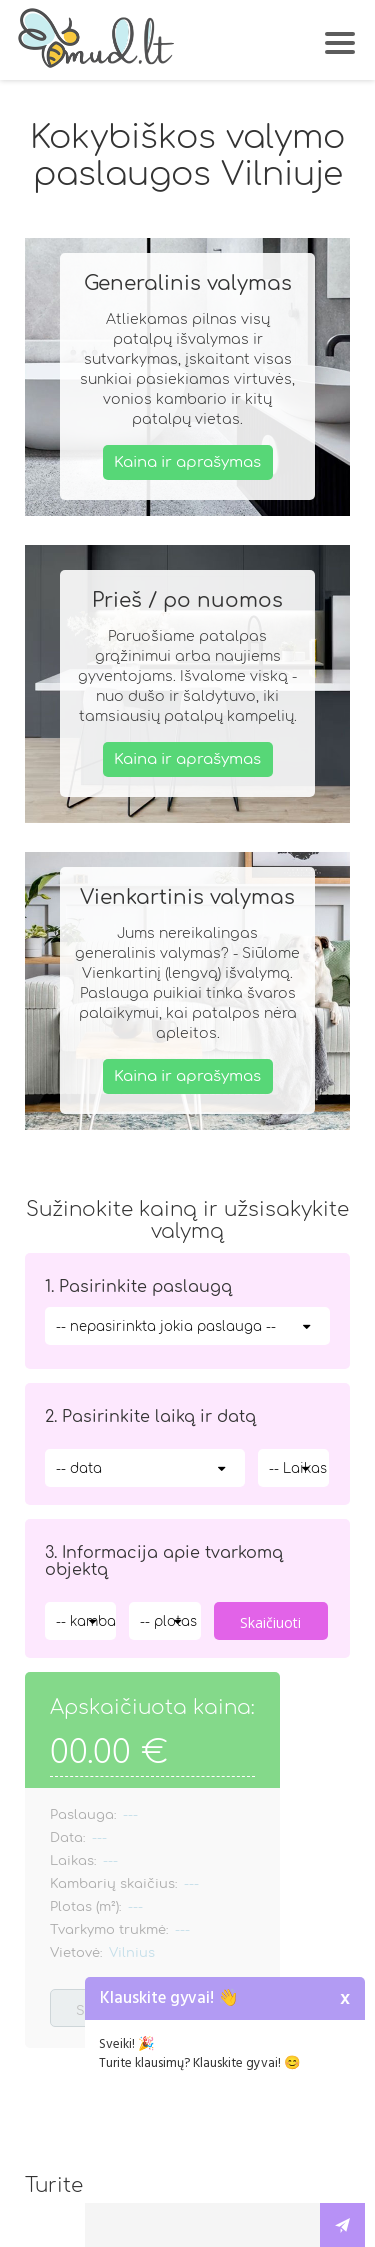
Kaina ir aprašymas (187, 462)
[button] (342, 35)
